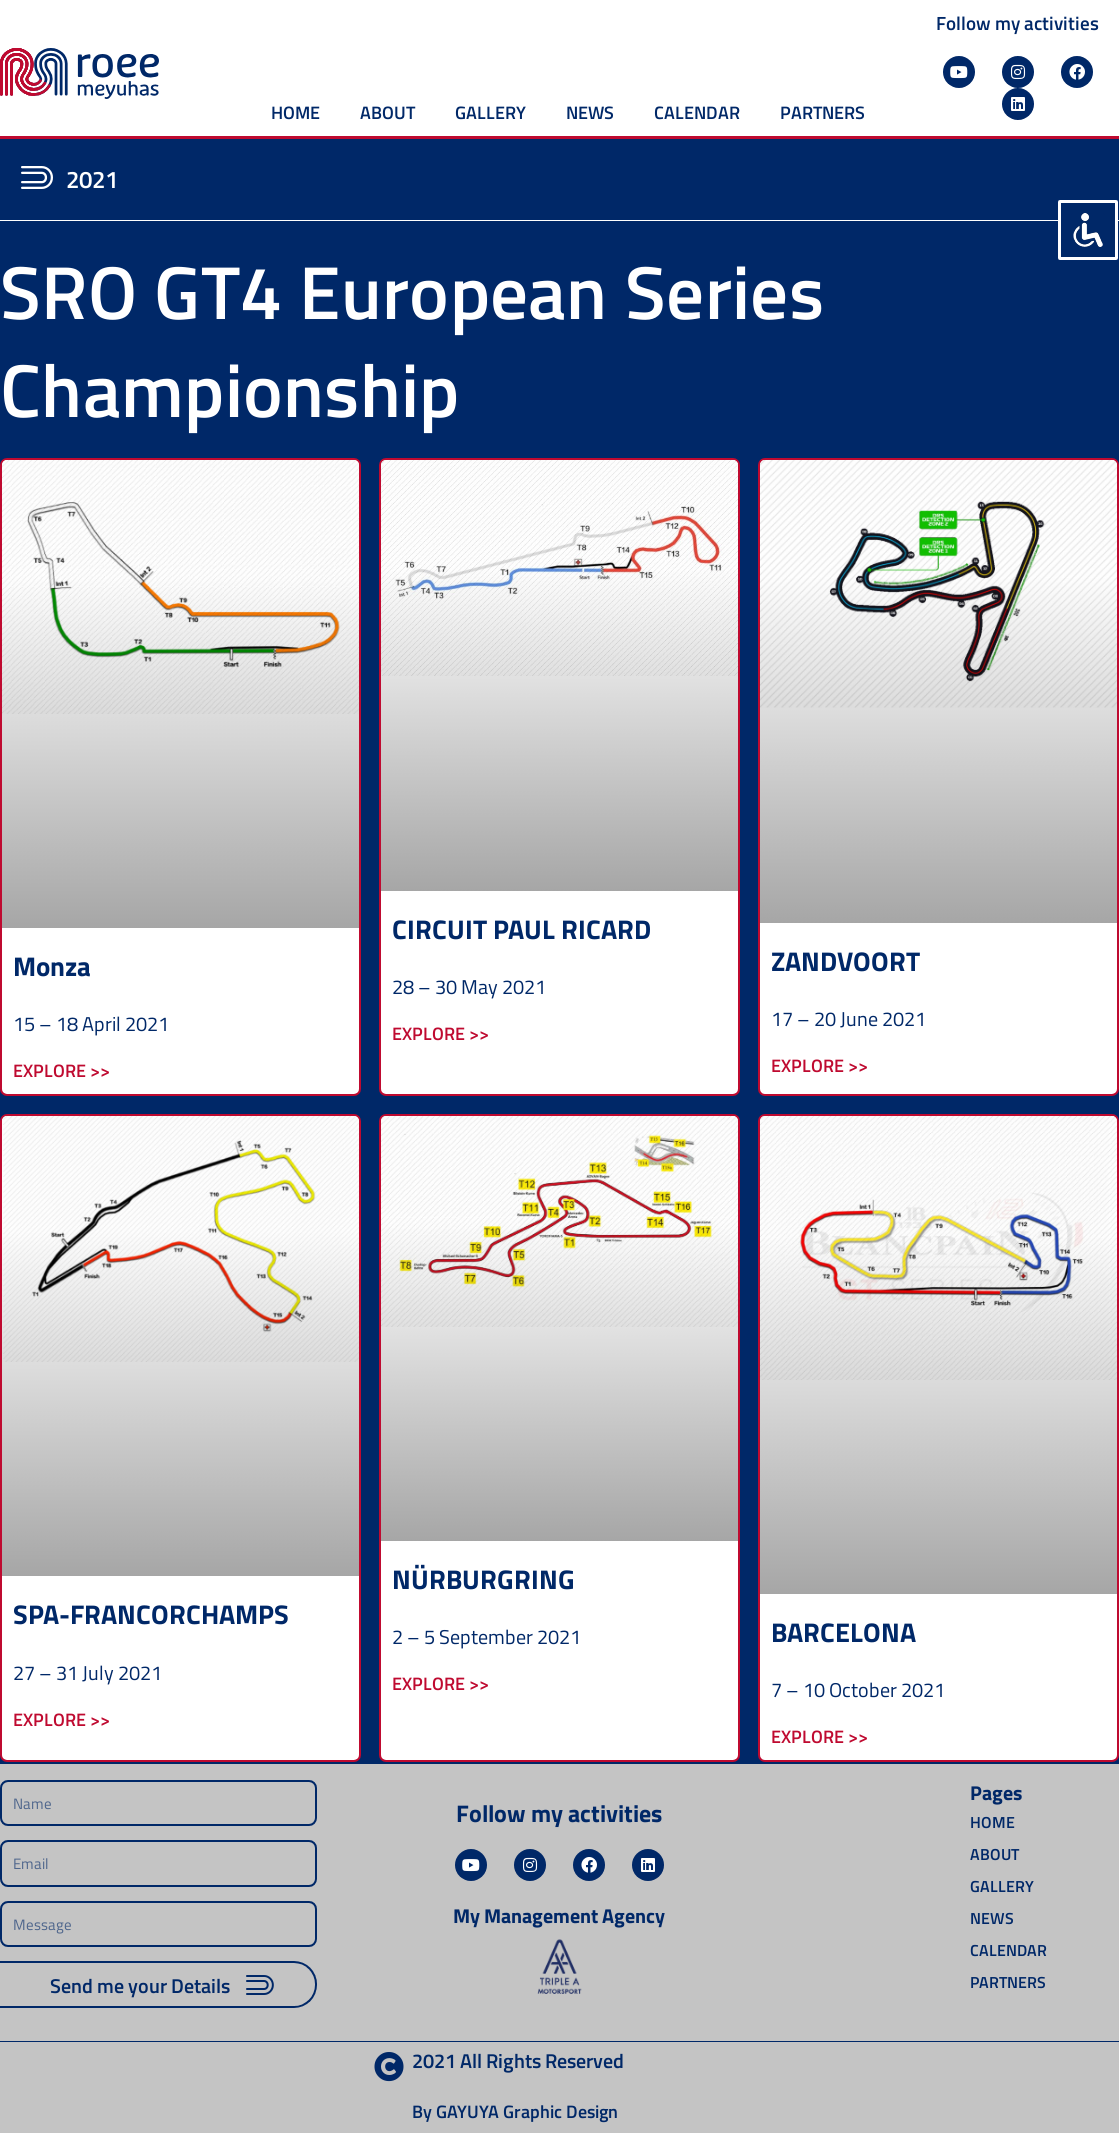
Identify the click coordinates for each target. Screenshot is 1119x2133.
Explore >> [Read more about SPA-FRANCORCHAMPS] (61, 1718)
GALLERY (490, 112)
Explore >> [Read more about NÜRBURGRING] (440, 1682)
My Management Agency (559, 1915)
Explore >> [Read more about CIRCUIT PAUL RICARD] (440, 1032)
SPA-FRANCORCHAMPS (151, 1613)
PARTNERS (822, 112)
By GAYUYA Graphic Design (515, 2111)
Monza (52, 965)
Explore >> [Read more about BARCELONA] (819, 1735)
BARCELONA (843, 1631)
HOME (295, 112)
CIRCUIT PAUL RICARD (521, 928)
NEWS (590, 112)
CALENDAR (697, 112)
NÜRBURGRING (483, 1578)
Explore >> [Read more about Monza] (61, 1069)
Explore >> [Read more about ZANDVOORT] (819, 1064)
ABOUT (387, 112)
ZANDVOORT (845, 960)
